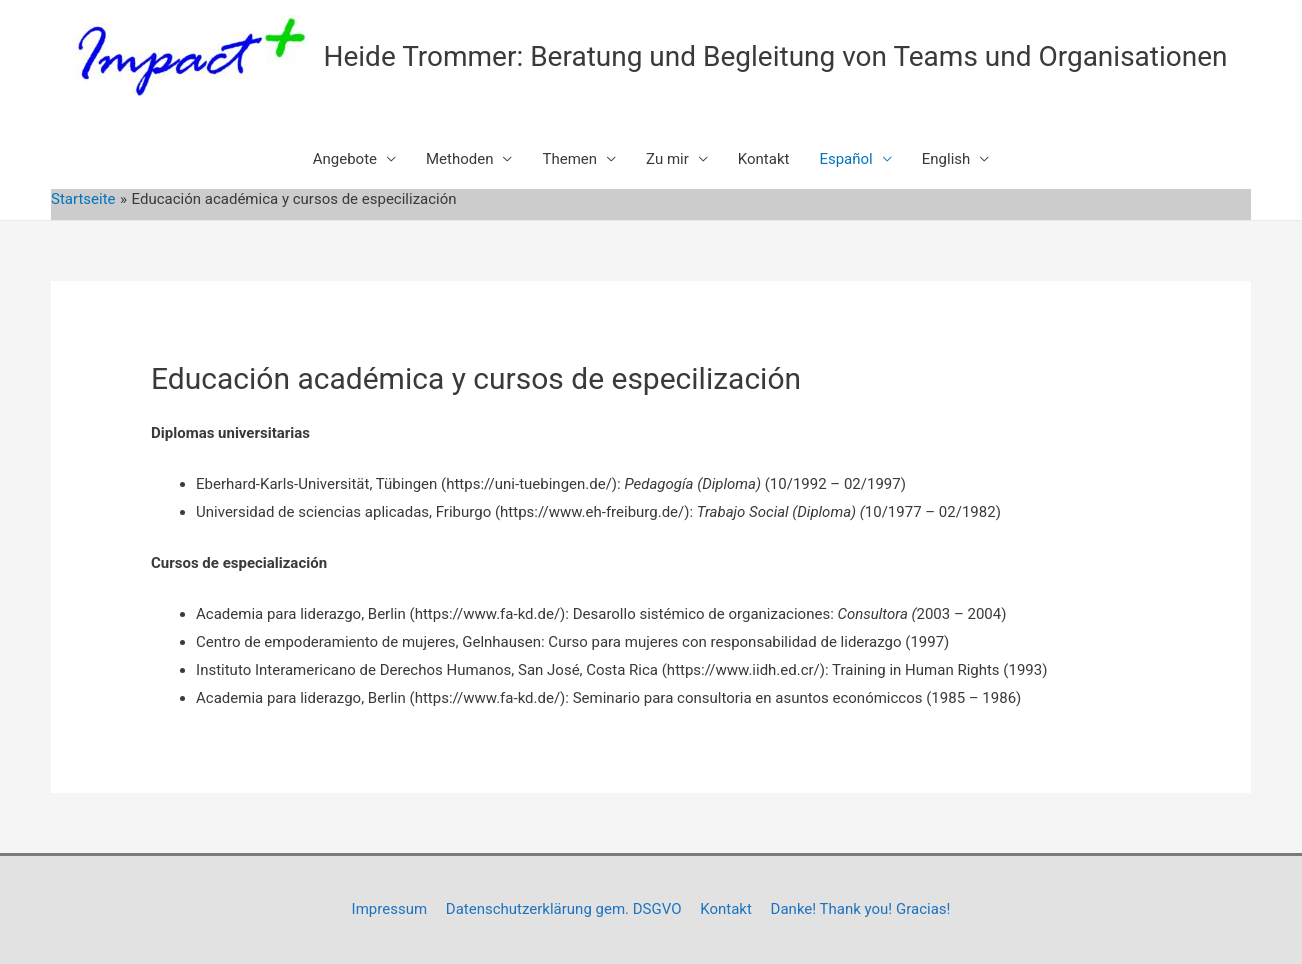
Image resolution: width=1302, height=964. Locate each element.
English (946, 159)
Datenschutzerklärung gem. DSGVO (564, 909)
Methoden (459, 159)
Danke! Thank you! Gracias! (861, 909)
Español (845, 159)
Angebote (345, 159)
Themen (569, 159)
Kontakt (764, 159)
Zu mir (667, 159)
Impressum (389, 909)
